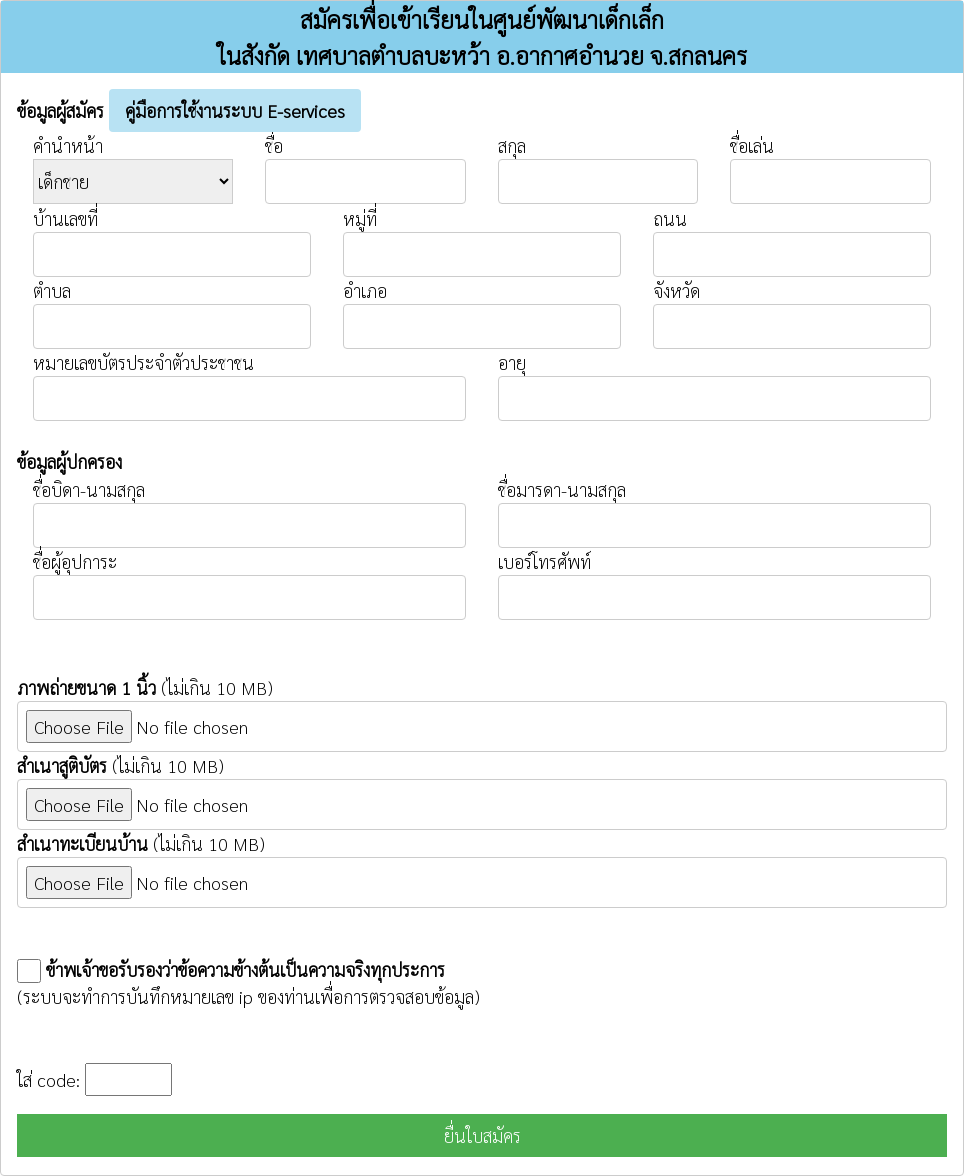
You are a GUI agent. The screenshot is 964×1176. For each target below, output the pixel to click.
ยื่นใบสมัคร (482, 1135)
